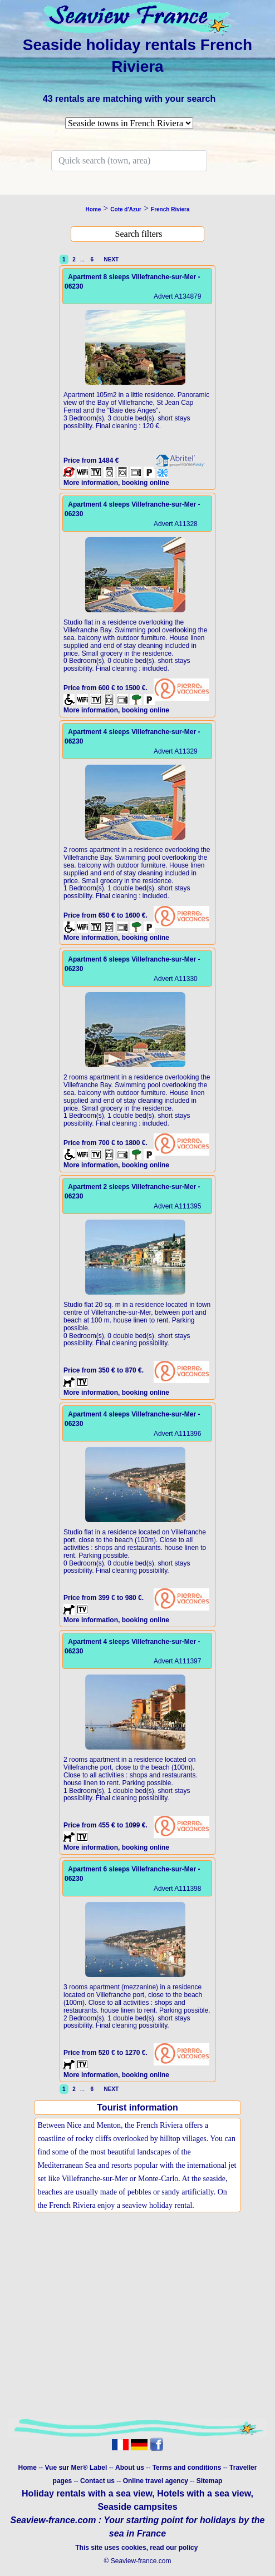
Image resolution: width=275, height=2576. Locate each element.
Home (27, 2467)
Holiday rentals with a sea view (87, 2493)
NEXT (110, 259)
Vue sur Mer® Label (76, 2467)
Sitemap (210, 2481)
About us (130, 2467)
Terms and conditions (187, 2467)
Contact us (98, 2481)
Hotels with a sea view (204, 2493)
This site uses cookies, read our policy (137, 2548)
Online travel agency (155, 2481)
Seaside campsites (137, 2506)
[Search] (129, 160)
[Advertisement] (137, 2328)
